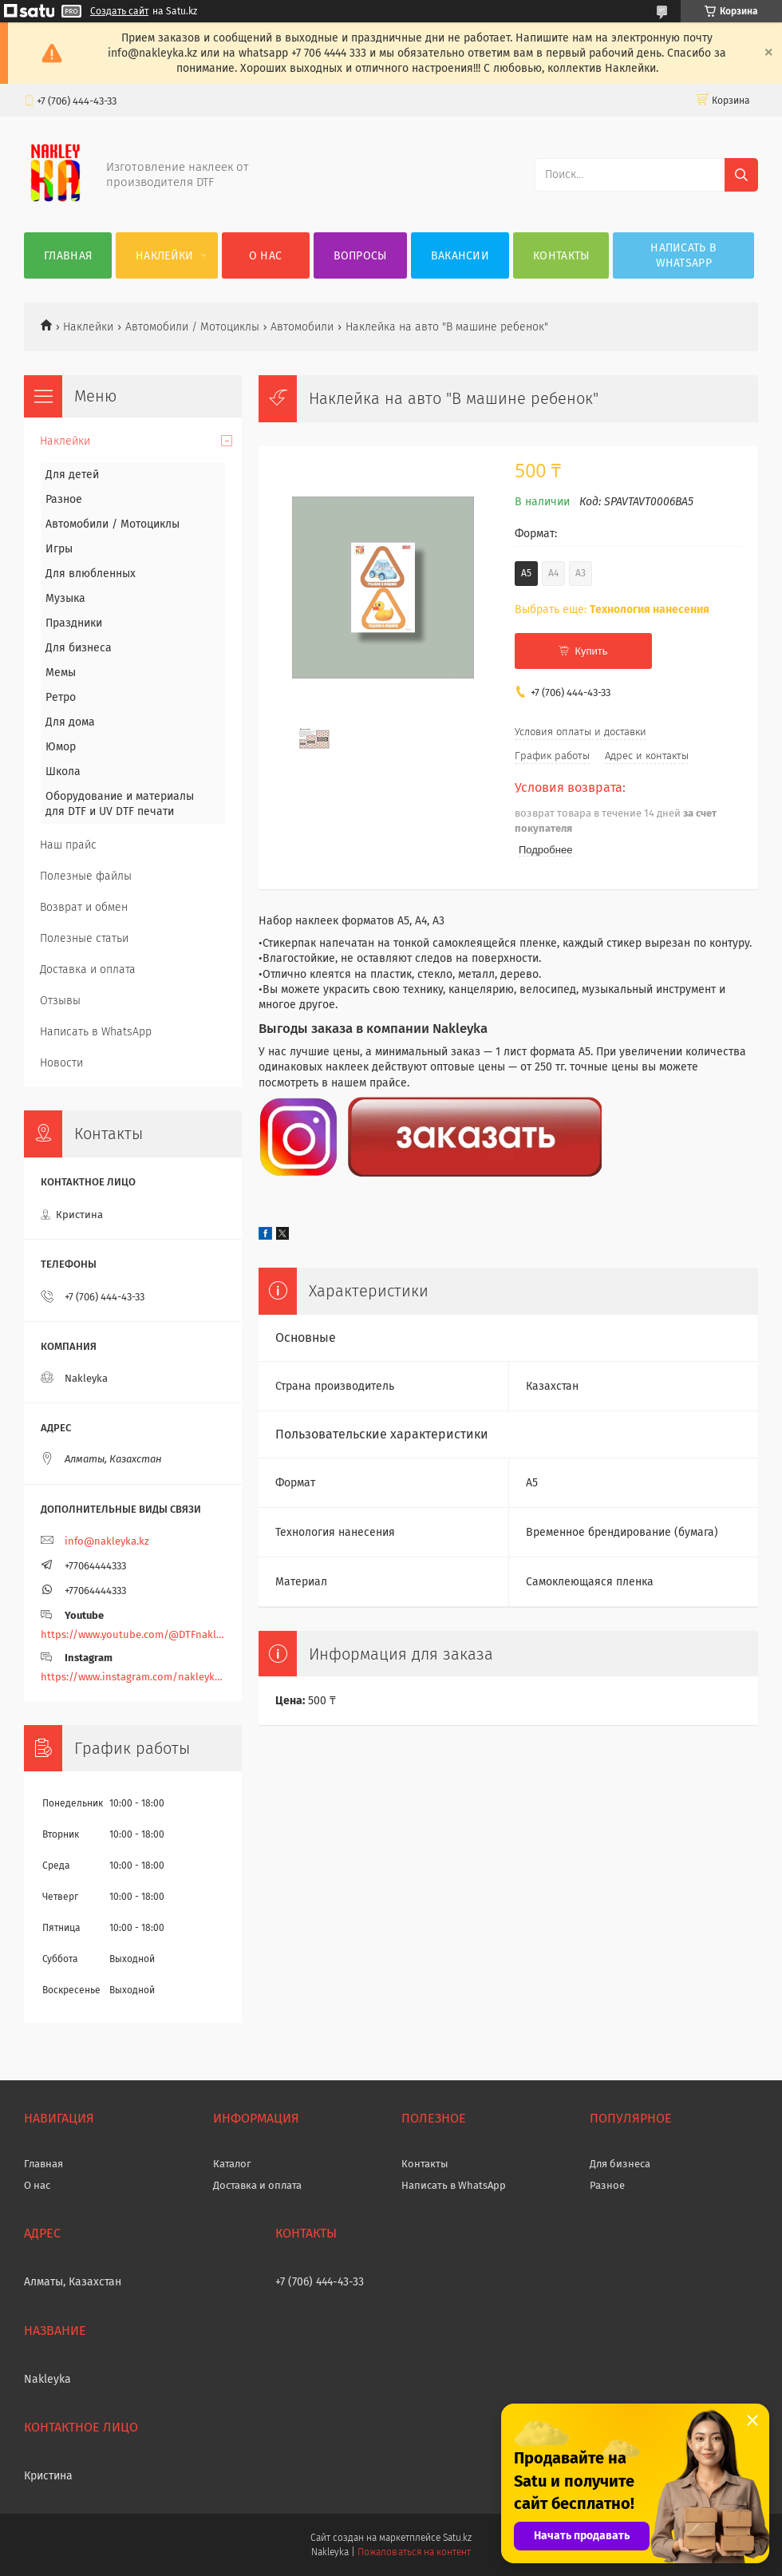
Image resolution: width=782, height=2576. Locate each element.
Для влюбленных (90, 573)
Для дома (70, 722)
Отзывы (60, 1000)
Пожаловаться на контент (413, 2552)
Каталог (232, 2164)
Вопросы (360, 256)
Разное (63, 499)
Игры (59, 549)
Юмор (60, 747)
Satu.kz (457, 2537)
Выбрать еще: (612, 609)
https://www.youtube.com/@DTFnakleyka (133, 1634)
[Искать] (741, 175)
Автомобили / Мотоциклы (192, 327)
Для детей (72, 474)
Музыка (65, 598)
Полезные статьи (84, 938)
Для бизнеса (78, 648)
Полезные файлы (86, 876)
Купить (591, 651)
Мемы (60, 672)
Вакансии (460, 256)
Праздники (73, 623)
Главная (68, 256)
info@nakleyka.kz (107, 1541)
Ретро (60, 697)
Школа (63, 771)
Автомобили (302, 327)
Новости (61, 1063)
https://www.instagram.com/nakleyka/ (133, 1677)
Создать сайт (119, 11)
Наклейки (164, 256)
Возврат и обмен (84, 907)
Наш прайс (68, 845)
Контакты (561, 256)
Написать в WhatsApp (683, 255)
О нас (265, 256)
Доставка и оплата (88, 969)
